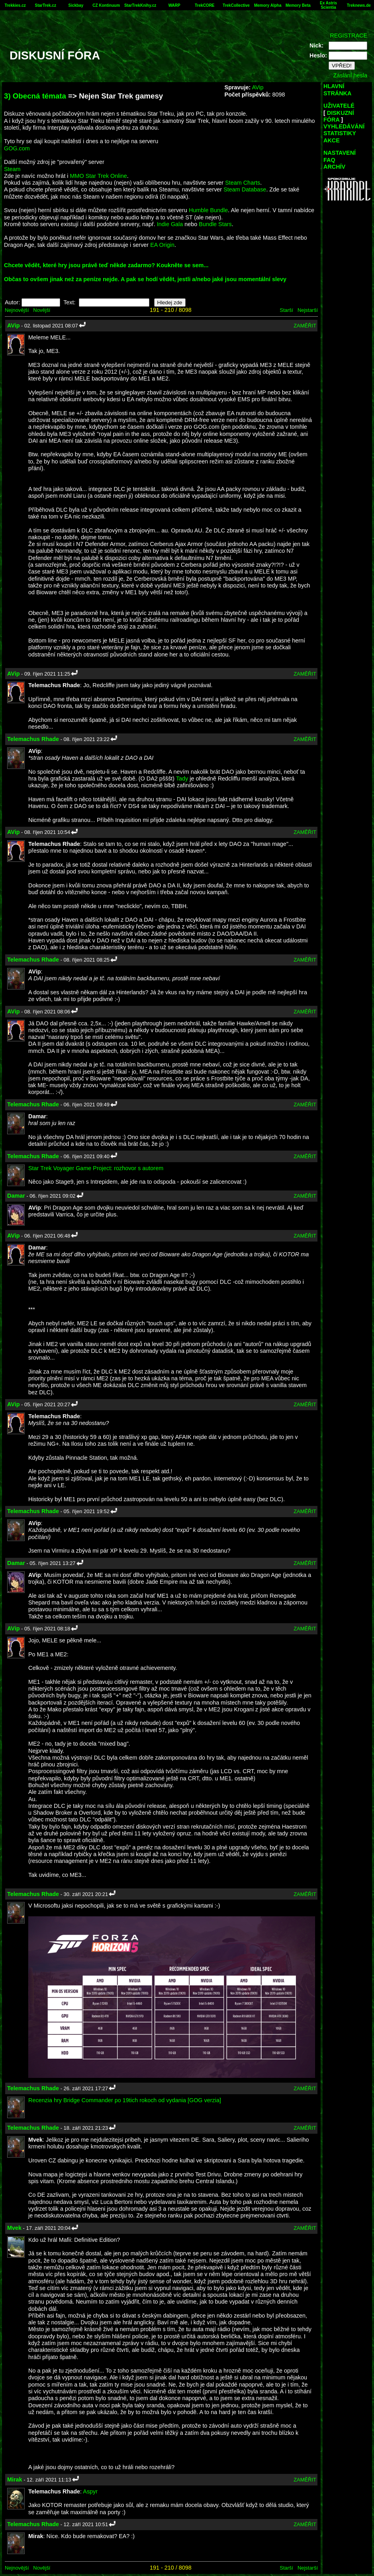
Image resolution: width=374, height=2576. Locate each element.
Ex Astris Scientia (328, 5)
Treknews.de (359, 5)
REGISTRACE (348, 35)
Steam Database (244, 189)
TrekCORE (204, 5)
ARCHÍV (334, 167)
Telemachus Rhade (33, 739)
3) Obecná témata (35, 96)
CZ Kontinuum (106, 5)
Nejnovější (17, 310)
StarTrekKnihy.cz (140, 5)
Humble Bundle (208, 210)
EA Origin (162, 245)
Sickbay (76, 5)
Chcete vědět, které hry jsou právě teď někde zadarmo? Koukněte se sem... (106, 265)
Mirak (14, 2479)
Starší (286, 310)
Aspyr (90, 2491)
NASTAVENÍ (339, 153)
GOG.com (17, 148)
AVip (257, 87)
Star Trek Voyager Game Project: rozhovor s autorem (95, 1168)
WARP (174, 5)
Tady (182, 778)
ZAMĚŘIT (305, 326)
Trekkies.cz (14, 5)
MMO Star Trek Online (98, 176)
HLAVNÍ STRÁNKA (337, 89)
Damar (16, 1195)
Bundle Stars (215, 224)
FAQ (329, 160)
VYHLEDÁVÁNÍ (343, 126)
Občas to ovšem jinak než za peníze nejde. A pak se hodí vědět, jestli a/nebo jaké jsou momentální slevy (145, 279)
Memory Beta (298, 5)
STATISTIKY (339, 133)
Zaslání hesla (350, 75)
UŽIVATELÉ (338, 105)
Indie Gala (170, 224)
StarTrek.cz (45, 5)
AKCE (331, 140)
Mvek (14, 2228)
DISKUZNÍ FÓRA (338, 116)
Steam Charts (242, 182)
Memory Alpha (268, 5)
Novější (41, 310)
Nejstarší (308, 310)
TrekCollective (236, 5)
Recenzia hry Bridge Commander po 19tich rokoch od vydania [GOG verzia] (124, 2100)
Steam (12, 169)
